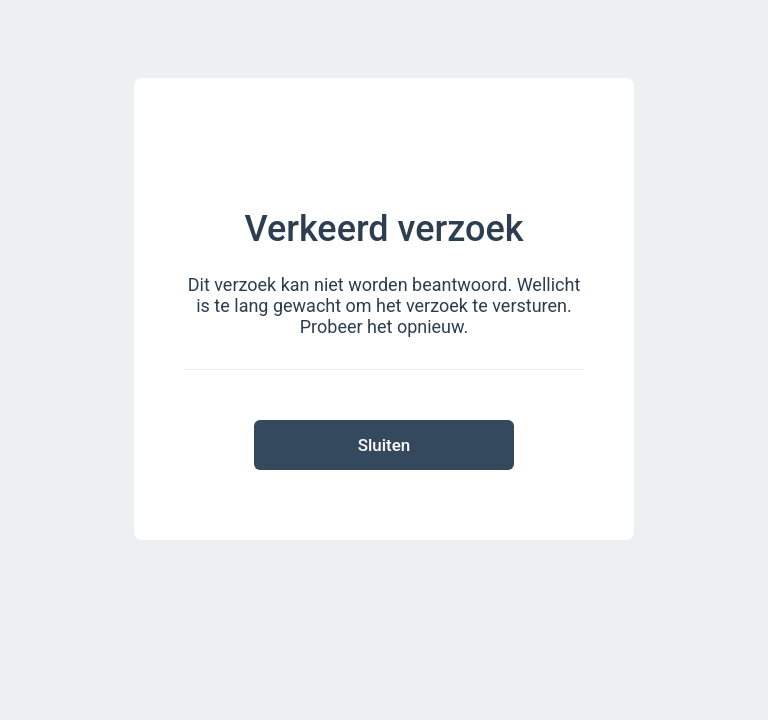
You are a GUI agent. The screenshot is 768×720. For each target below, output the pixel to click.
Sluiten (384, 445)
